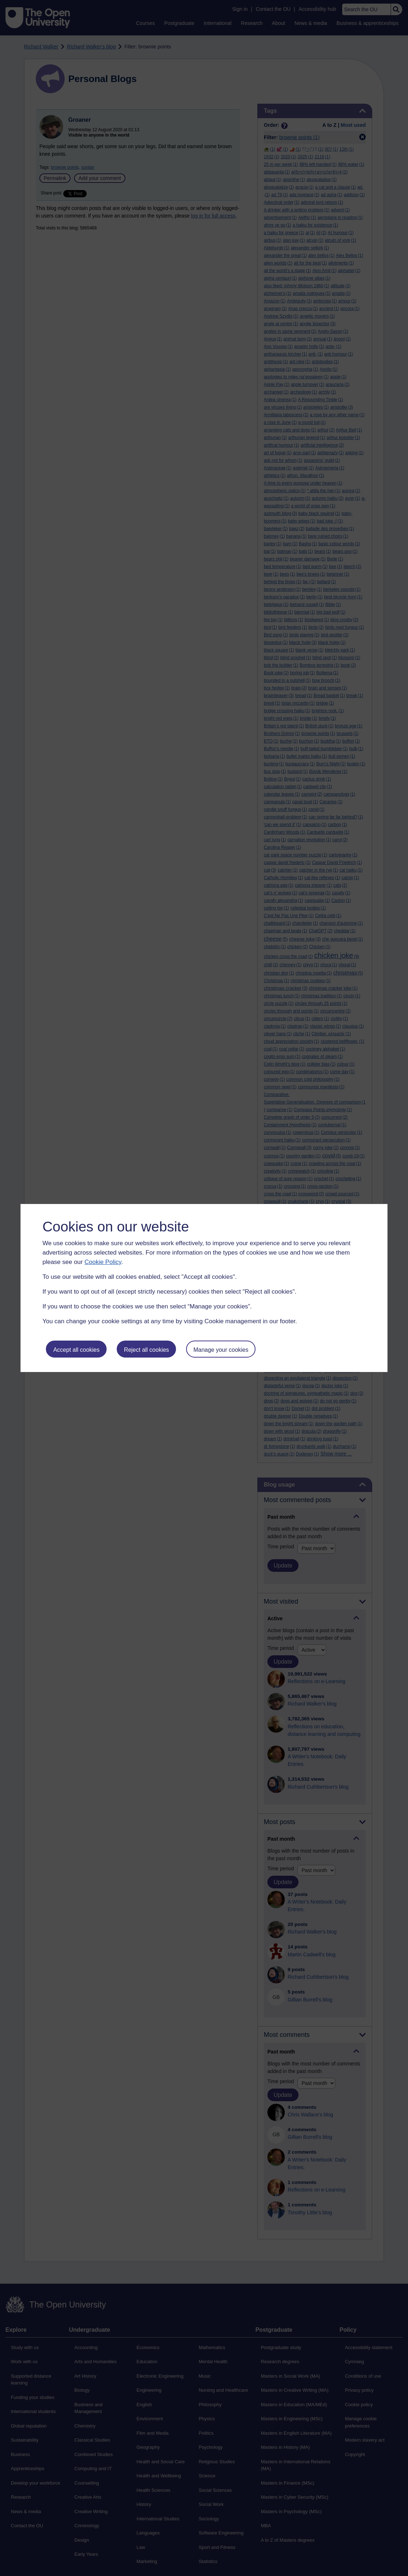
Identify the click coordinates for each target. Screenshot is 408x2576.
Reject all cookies (146, 1350)
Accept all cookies (76, 1350)
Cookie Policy (103, 1262)
